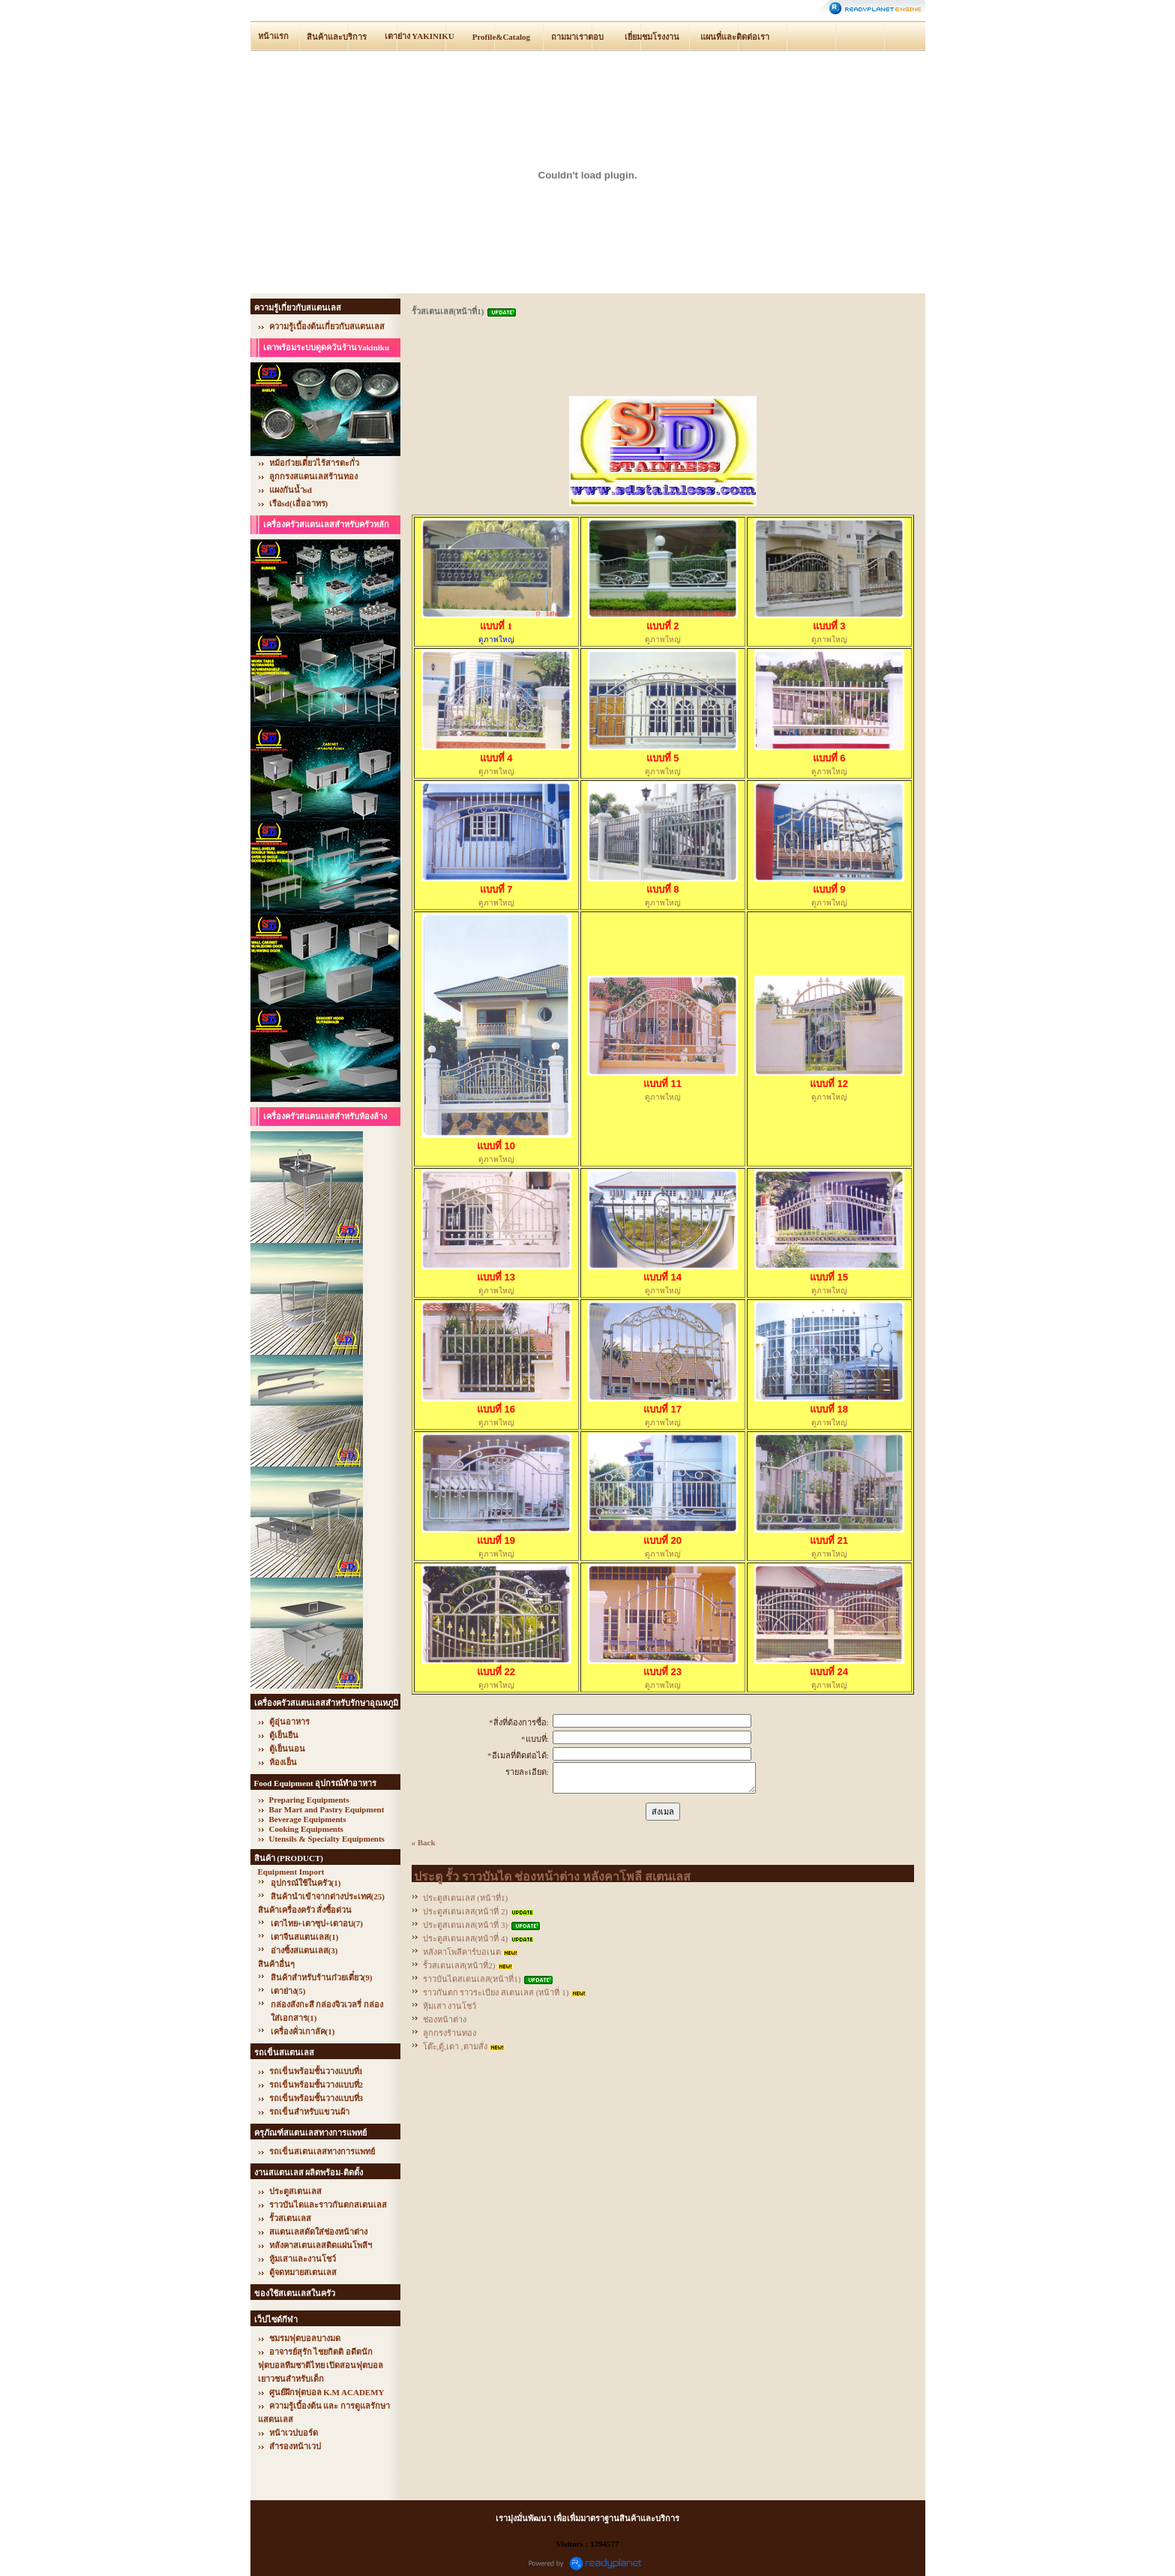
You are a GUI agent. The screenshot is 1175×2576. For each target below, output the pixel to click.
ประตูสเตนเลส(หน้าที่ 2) (465, 1911)
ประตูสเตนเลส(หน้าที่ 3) (465, 1924)
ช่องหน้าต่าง (444, 2019)
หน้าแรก (273, 36)
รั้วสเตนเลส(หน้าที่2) (459, 1965)
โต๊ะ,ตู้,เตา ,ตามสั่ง (455, 2046)
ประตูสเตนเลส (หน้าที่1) (465, 1897)
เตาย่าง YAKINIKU (419, 36)
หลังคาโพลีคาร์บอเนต (462, 1951)
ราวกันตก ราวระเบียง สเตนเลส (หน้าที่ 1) (496, 1992)
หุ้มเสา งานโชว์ (450, 2005)
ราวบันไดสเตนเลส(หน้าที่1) (472, 1978)
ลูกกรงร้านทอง (449, 2032)
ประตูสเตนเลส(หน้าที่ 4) (465, 1938)
